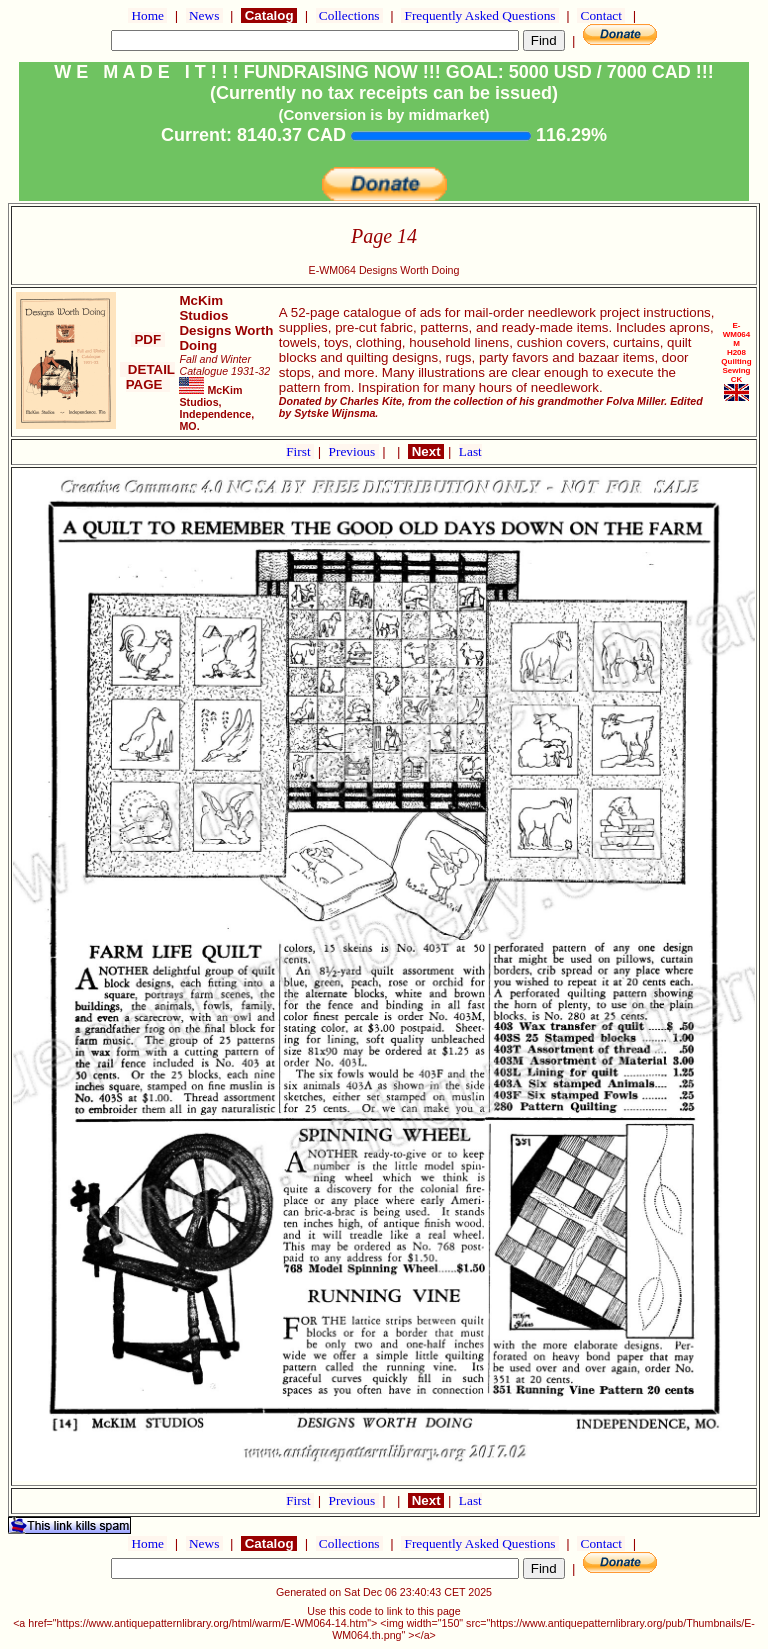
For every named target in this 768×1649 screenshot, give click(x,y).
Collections (349, 15)
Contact (601, 15)
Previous (354, 451)
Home (147, 15)
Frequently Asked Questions (480, 15)
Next (426, 451)
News (204, 15)
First (300, 451)
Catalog (269, 15)
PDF (148, 339)
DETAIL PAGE (147, 377)
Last (470, 451)
